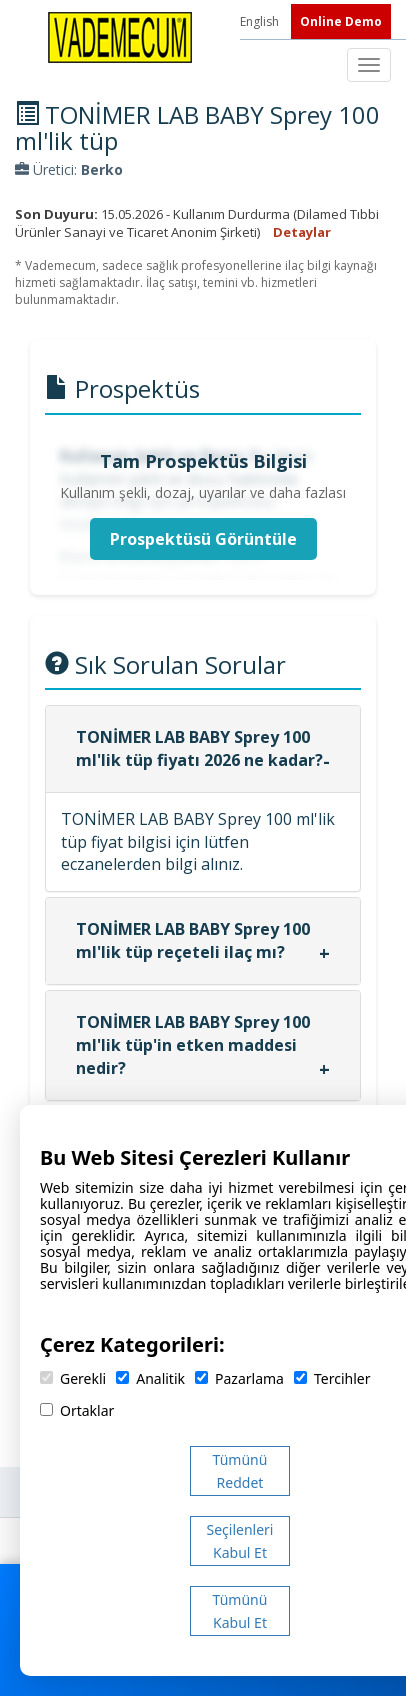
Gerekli (73, 1378)
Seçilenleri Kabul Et (240, 1541)
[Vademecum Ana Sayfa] (120, 36)
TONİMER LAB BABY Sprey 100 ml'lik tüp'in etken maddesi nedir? (193, 1045)
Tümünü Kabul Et (240, 1611)
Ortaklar (77, 1410)
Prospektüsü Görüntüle (203, 539)
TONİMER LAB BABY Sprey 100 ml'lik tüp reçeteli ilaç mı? (193, 940)
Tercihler (332, 1378)
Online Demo (341, 21)
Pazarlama (239, 1378)
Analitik (150, 1378)
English (261, 21)
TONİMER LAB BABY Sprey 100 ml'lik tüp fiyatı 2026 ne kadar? (199, 748)
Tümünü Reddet (240, 1471)
